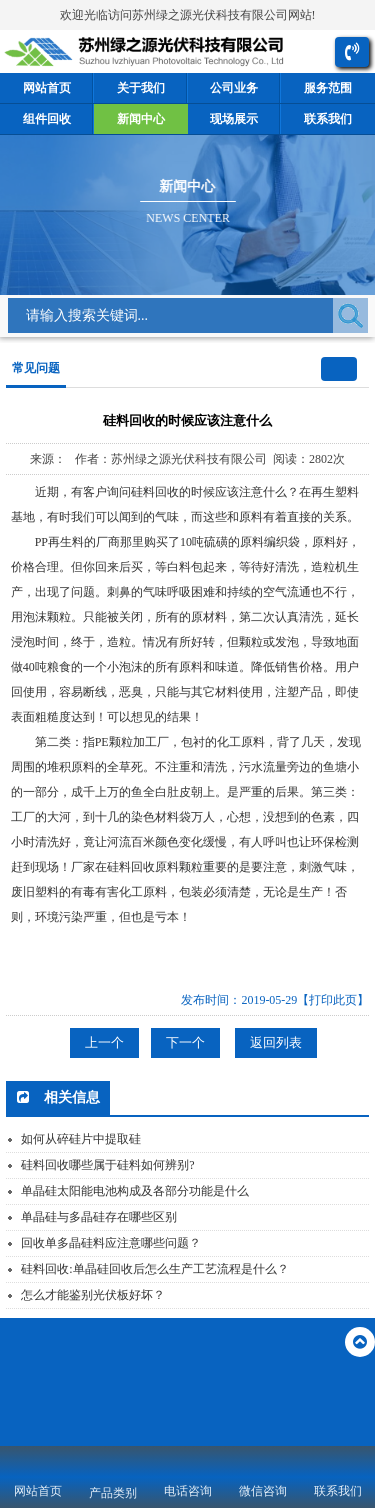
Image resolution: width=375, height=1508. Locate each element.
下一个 (185, 1042)
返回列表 (276, 1042)
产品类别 (113, 1493)
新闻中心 (141, 119)
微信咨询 (263, 1491)
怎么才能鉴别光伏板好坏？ (93, 1295)
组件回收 (47, 119)
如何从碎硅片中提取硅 (81, 1139)
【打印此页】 (333, 1000)
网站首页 (47, 88)
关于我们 (141, 88)
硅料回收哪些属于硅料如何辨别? (107, 1165)
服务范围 (328, 88)
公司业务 (234, 88)
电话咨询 (188, 1491)
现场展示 (234, 119)
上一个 (104, 1042)
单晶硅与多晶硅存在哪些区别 (99, 1217)
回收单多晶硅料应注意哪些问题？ (111, 1243)
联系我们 (328, 119)
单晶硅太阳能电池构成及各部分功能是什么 (135, 1191)
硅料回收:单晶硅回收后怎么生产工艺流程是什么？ (154, 1269)
